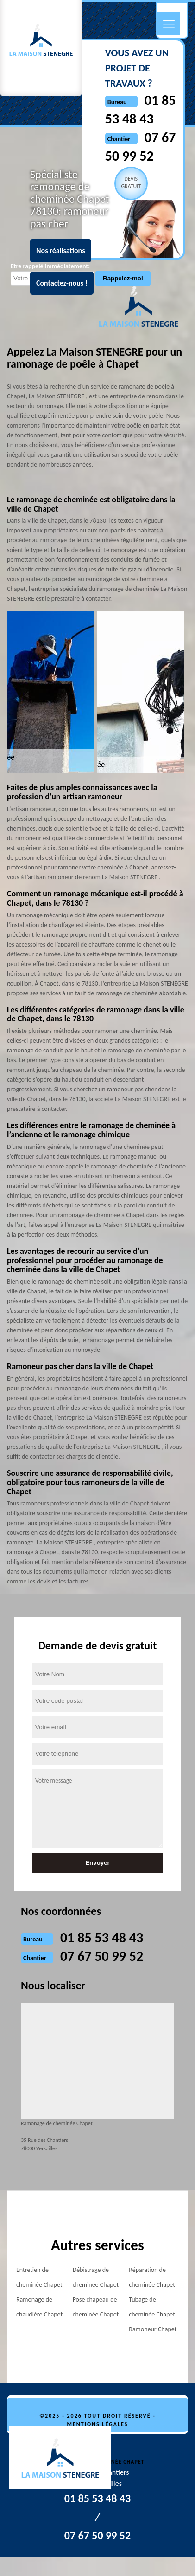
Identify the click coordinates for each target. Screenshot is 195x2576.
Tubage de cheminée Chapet (152, 2307)
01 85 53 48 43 (101, 1937)
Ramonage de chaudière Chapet (39, 2307)
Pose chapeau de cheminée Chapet (96, 2307)
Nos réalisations (60, 250)
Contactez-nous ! (62, 283)
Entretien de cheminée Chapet (39, 2277)
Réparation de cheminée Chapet (152, 2277)
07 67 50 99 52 (101, 1956)
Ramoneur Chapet (152, 2329)
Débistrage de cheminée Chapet (96, 2277)
